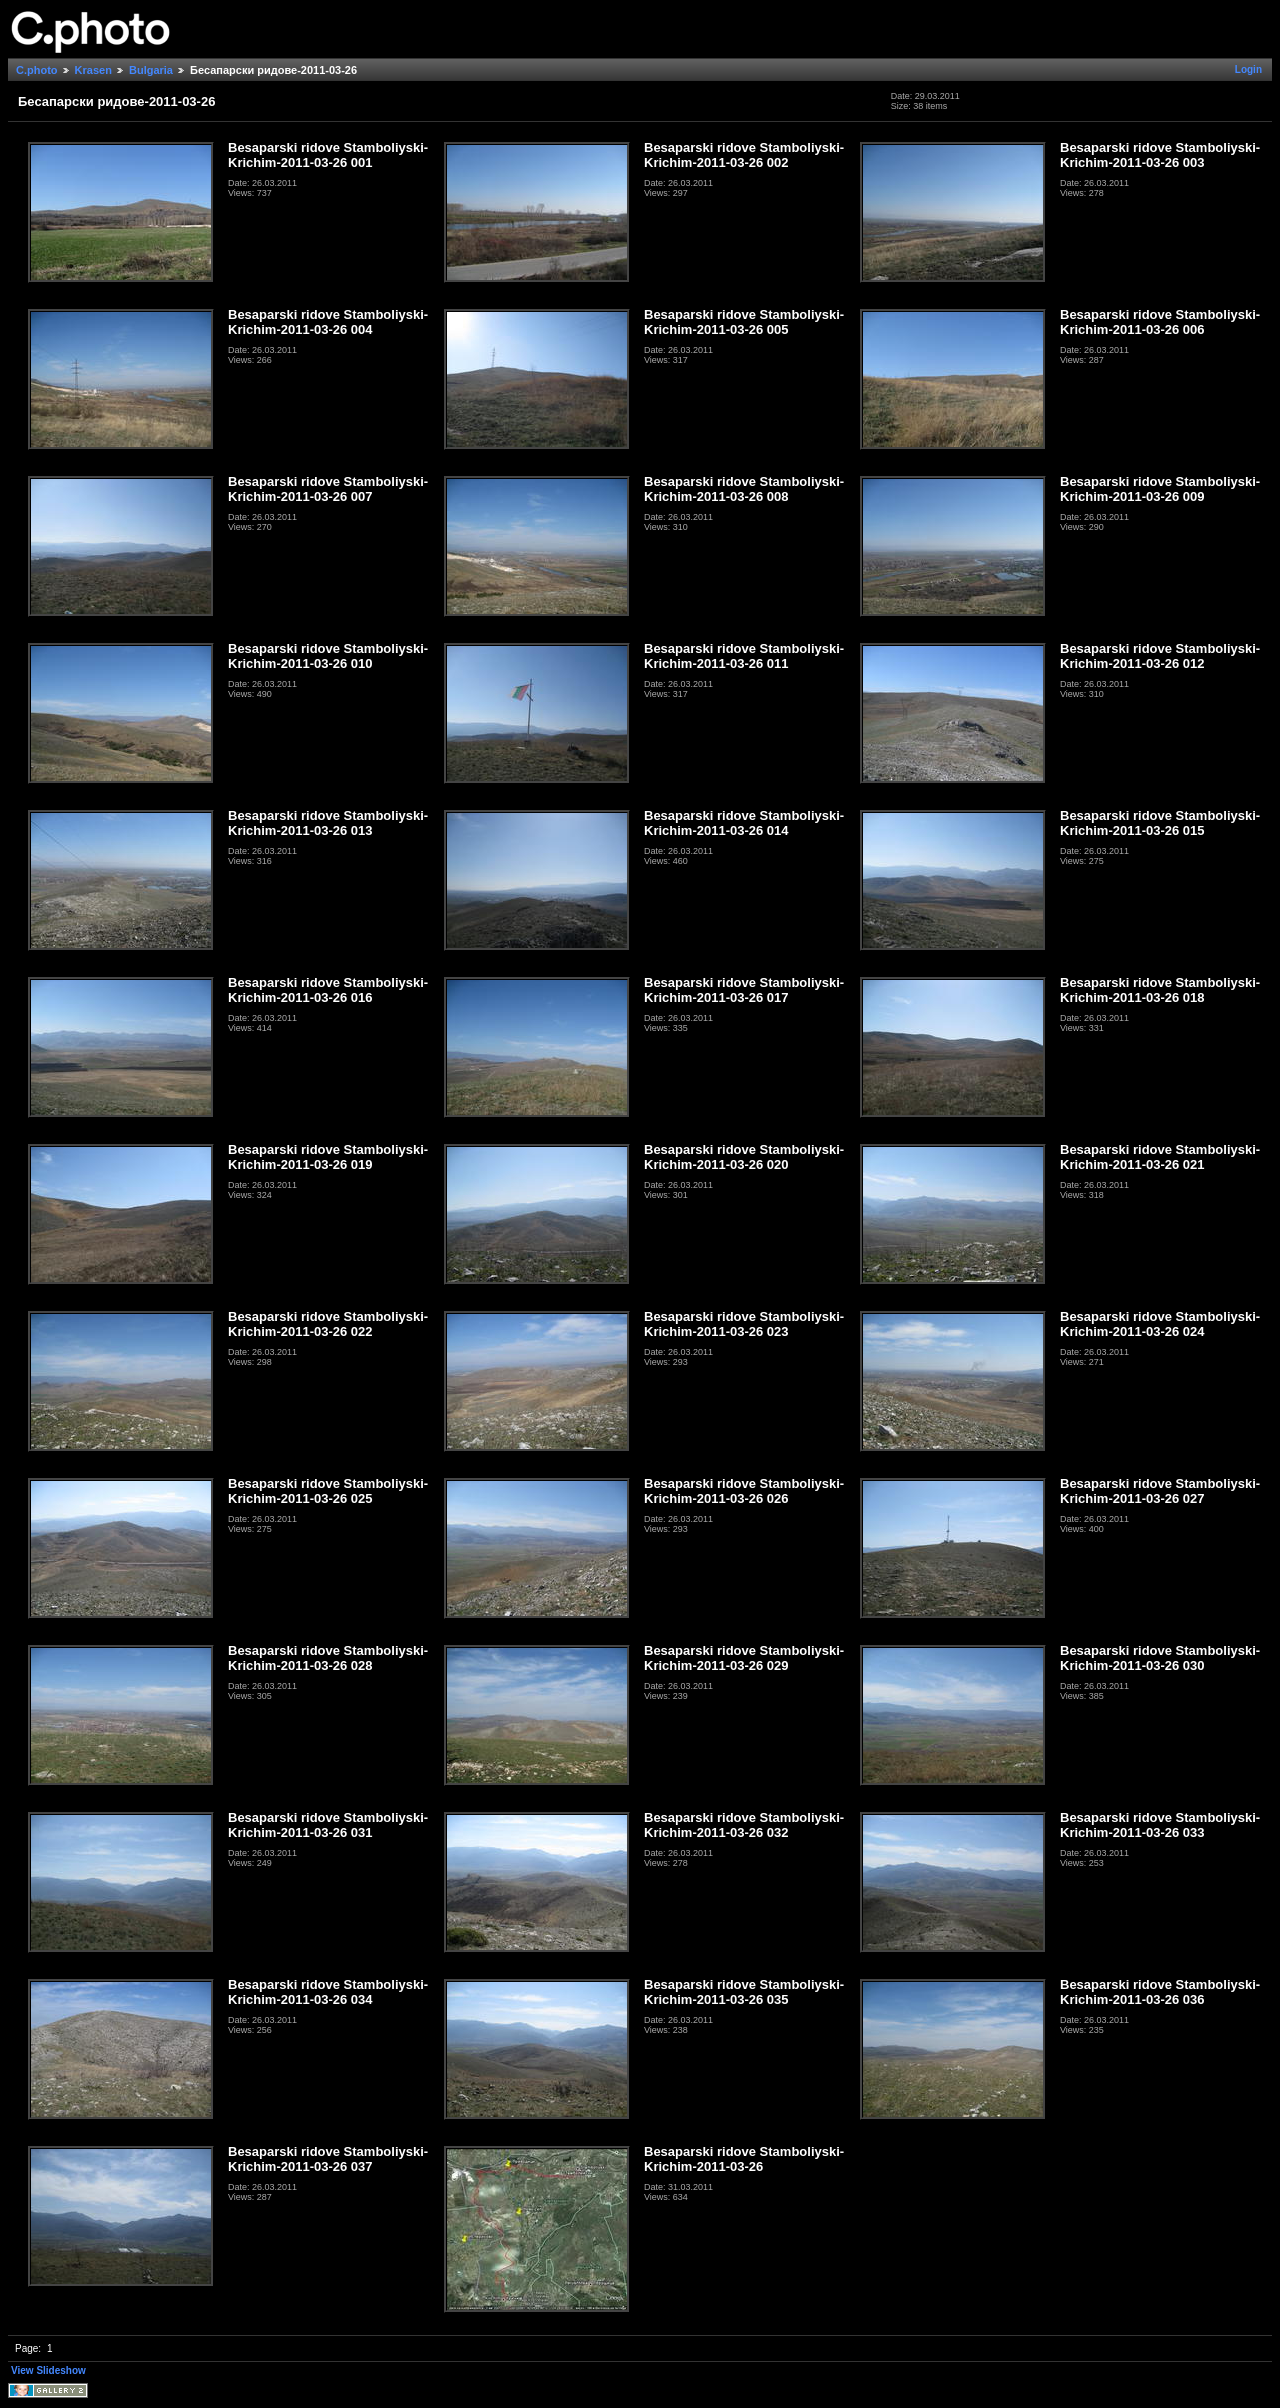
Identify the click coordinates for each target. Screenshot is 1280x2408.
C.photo (37, 70)
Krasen (93, 70)
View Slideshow (48, 2370)
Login (1248, 69)
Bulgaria (151, 70)
